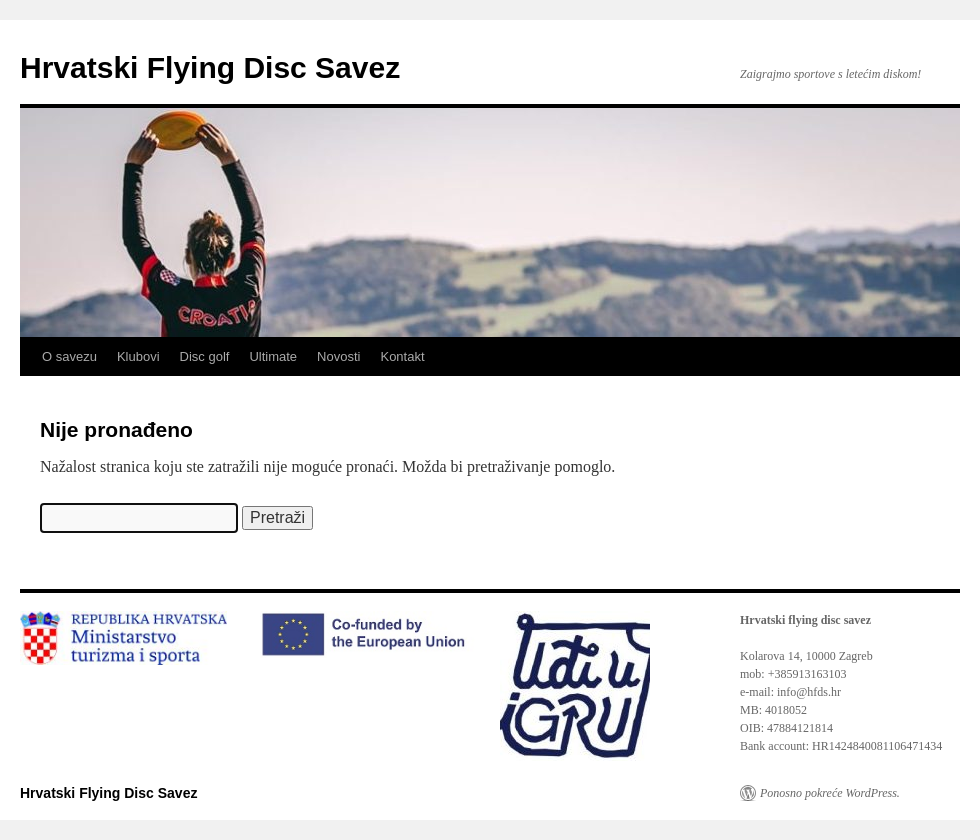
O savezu (69, 356)
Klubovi (138, 356)
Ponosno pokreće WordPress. (830, 793)
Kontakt (402, 356)
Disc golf (205, 356)
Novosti (338, 356)
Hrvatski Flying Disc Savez (210, 67)
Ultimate (273, 356)
